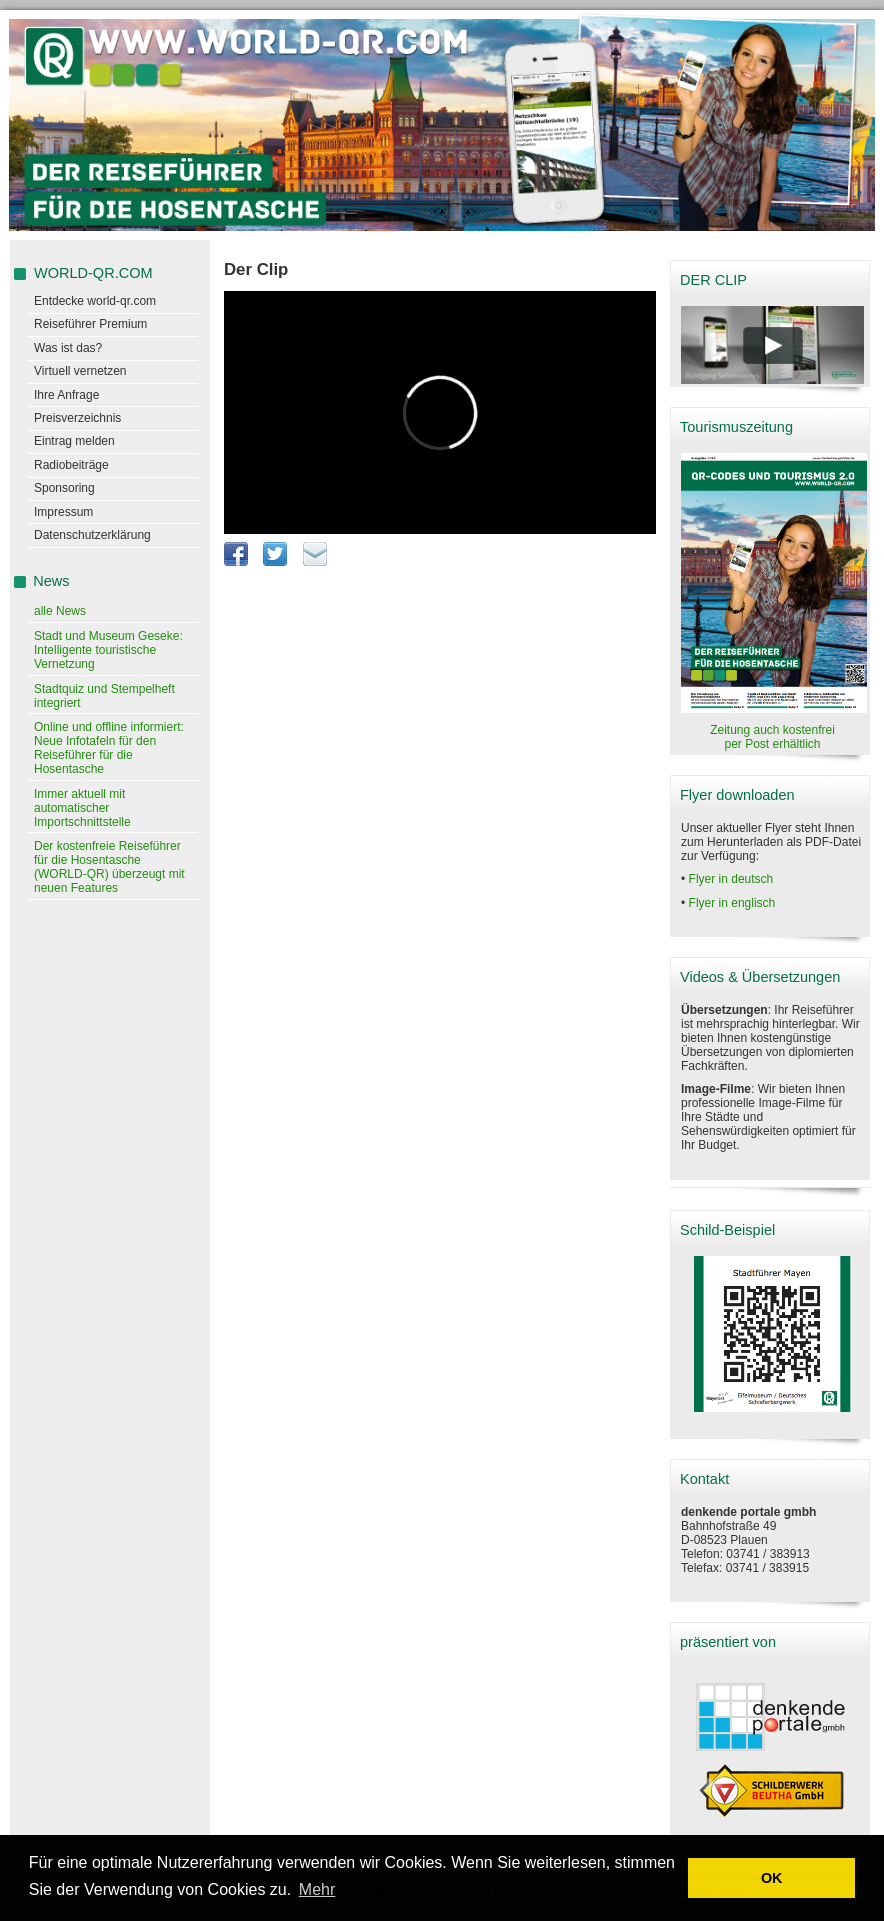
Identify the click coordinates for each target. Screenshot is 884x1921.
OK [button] (772, 1878)
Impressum (63, 512)
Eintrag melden (74, 441)
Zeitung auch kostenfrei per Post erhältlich (772, 737)
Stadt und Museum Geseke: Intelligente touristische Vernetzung (108, 650)
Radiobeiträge (71, 465)
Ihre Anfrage (66, 395)
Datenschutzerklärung (92, 535)
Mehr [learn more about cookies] (317, 1889)
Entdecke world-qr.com (95, 301)
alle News (60, 611)
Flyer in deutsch (731, 879)
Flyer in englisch (732, 903)
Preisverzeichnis (77, 418)
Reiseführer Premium (90, 324)
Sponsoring (64, 488)
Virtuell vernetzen (80, 371)
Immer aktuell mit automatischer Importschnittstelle (82, 808)
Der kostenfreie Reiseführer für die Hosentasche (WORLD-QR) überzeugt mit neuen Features (109, 867)
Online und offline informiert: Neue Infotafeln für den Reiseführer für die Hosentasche (109, 748)
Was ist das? (68, 348)
